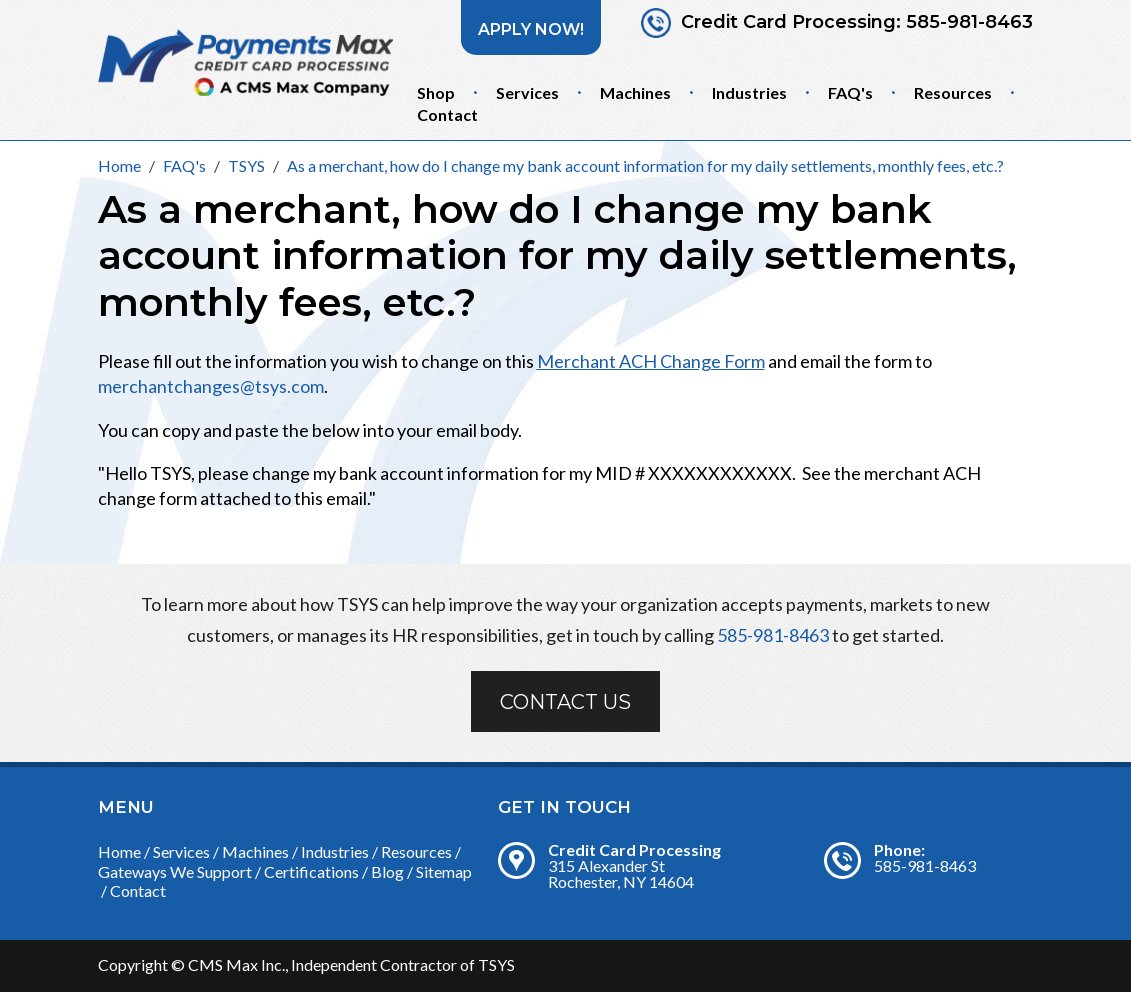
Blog (387, 871)
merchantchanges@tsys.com (211, 386)
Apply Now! (531, 29)
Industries (749, 92)
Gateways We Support (175, 871)
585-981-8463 (969, 22)
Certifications (311, 871)
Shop (436, 92)
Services (527, 92)
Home (119, 851)
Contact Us (565, 702)
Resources (953, 92)
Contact (447, 114)
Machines (635, 92)
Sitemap (444, 871)
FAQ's (850, 92)
